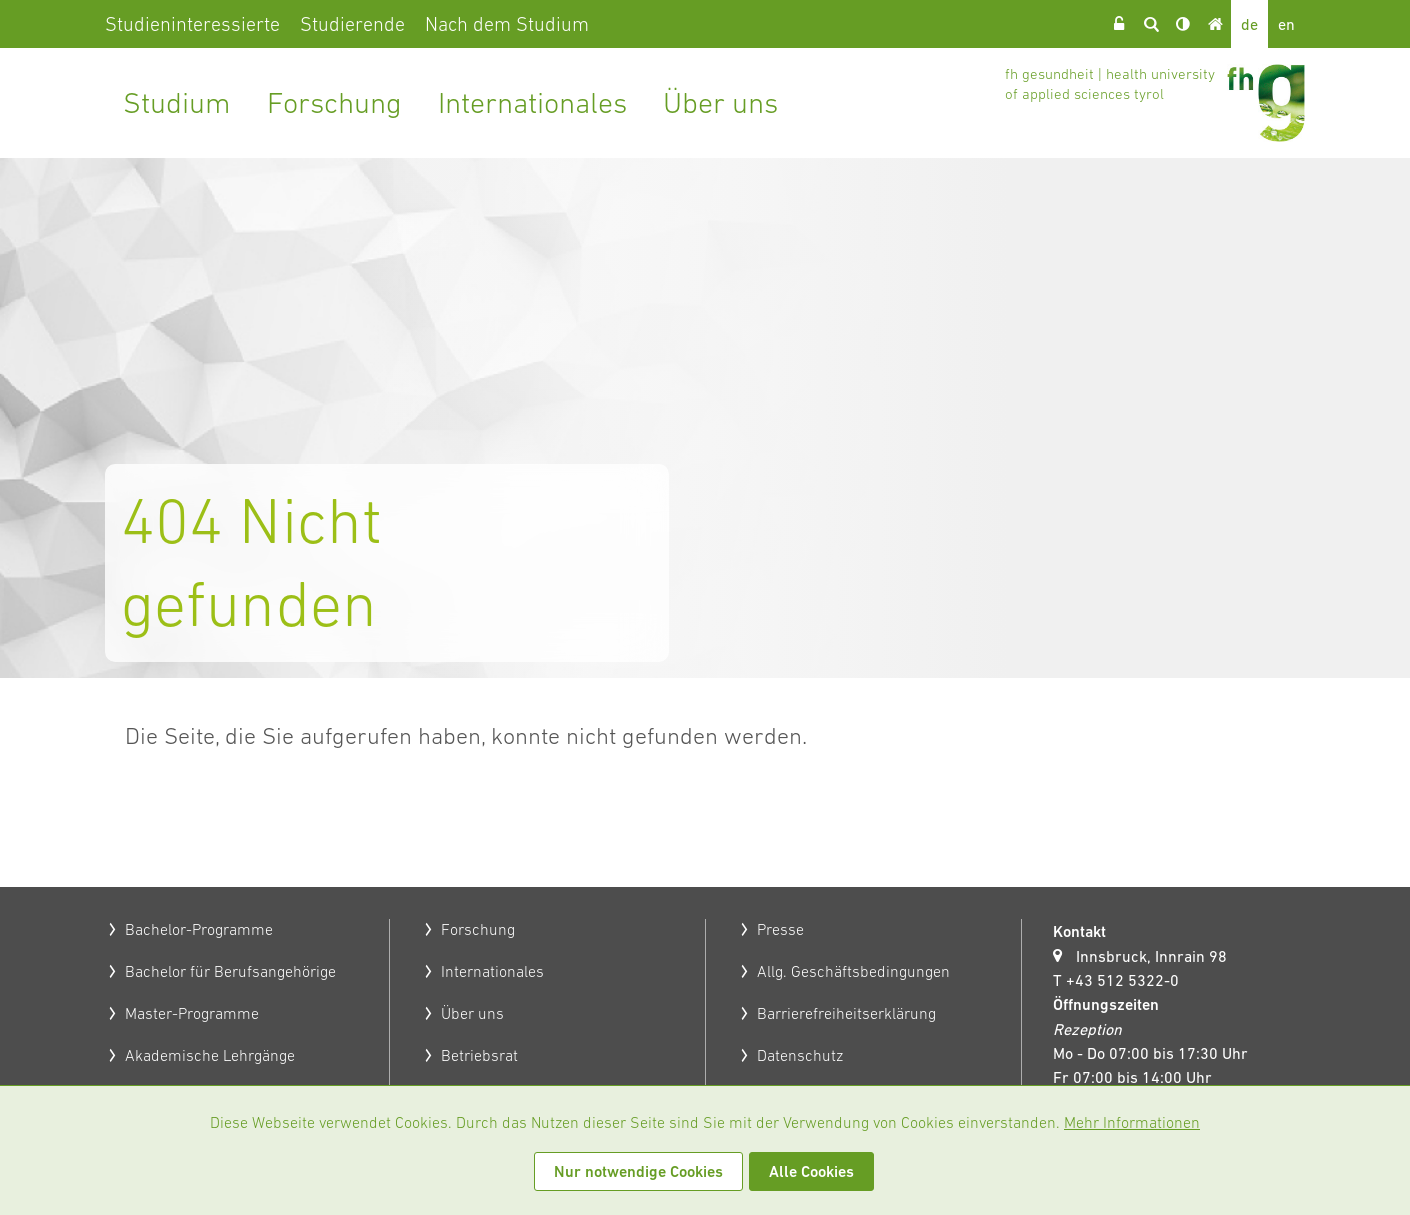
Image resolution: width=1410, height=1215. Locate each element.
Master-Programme (192, 1013)
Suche (1151, 24)
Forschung (334, 102)
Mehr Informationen (1132, 1122)
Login (1119, 24)
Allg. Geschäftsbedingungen (853, 971)
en (1286, 24)
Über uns (720, 102)
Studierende (352, 24)
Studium (177, 102)
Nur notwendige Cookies (638, 1171)
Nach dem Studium (507, 24)
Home (1215, 24)
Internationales (532, 102)
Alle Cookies (811, 1171)
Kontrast (1183, 24)
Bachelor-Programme (199, 929)
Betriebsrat (479, 1055)
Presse (780, 929)
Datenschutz (800, 1055)
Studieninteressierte (192, 24)
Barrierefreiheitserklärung (846, 1013)
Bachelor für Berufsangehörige (230, 971)
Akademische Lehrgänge (210, 1055)
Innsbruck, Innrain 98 (1151, 956)
